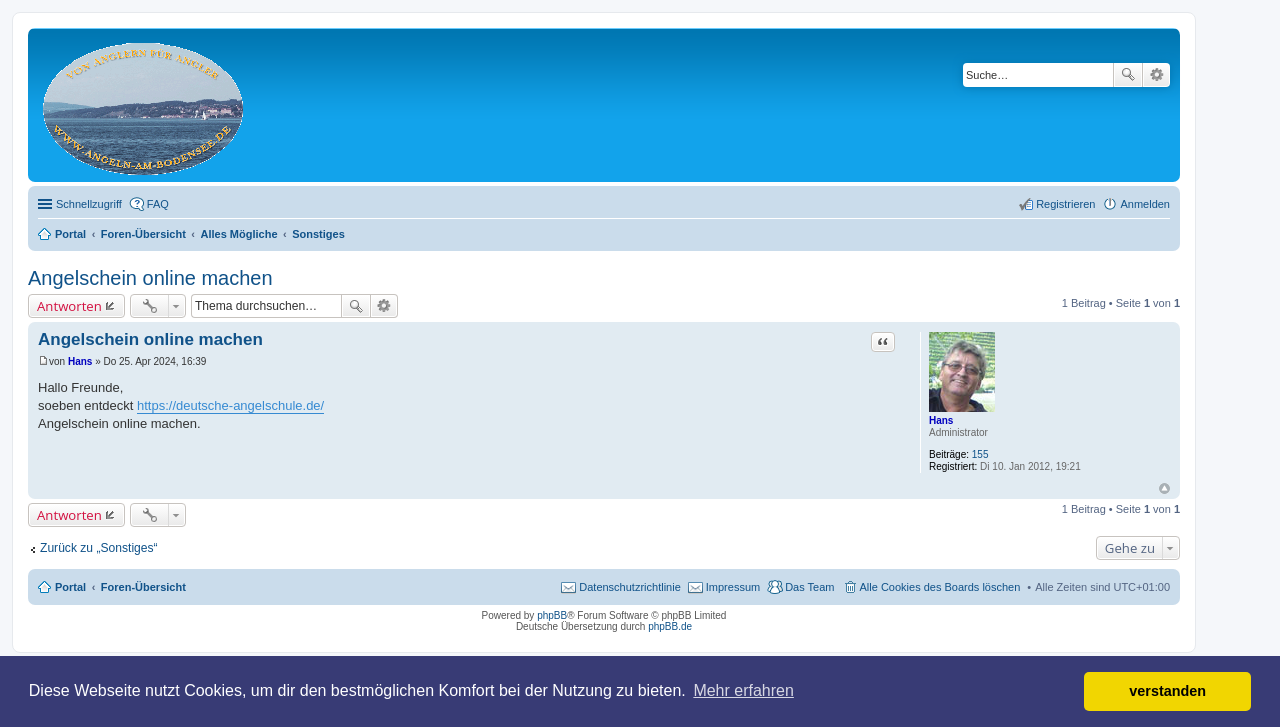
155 (980, 454)
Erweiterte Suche (1156, 75)
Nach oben (1164, 488)
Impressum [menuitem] (733, 587)
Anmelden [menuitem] (1145, 204)
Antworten (69, 306)
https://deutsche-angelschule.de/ (230, 405)
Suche (1128, 75)
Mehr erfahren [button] (743, 690)
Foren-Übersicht (143, 587)
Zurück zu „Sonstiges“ (99, 548)
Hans (941, 420)
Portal (70, 234)
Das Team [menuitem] (809, 587)
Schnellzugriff (89, 204)
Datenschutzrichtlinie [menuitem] (630, 587)
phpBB (552, 615)
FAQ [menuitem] (158, 204)
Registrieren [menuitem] (1065, 204)
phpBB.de (670, 626)
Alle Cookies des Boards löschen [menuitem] (940, 587)
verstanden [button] (1167, 691)
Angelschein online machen (150, 278)
